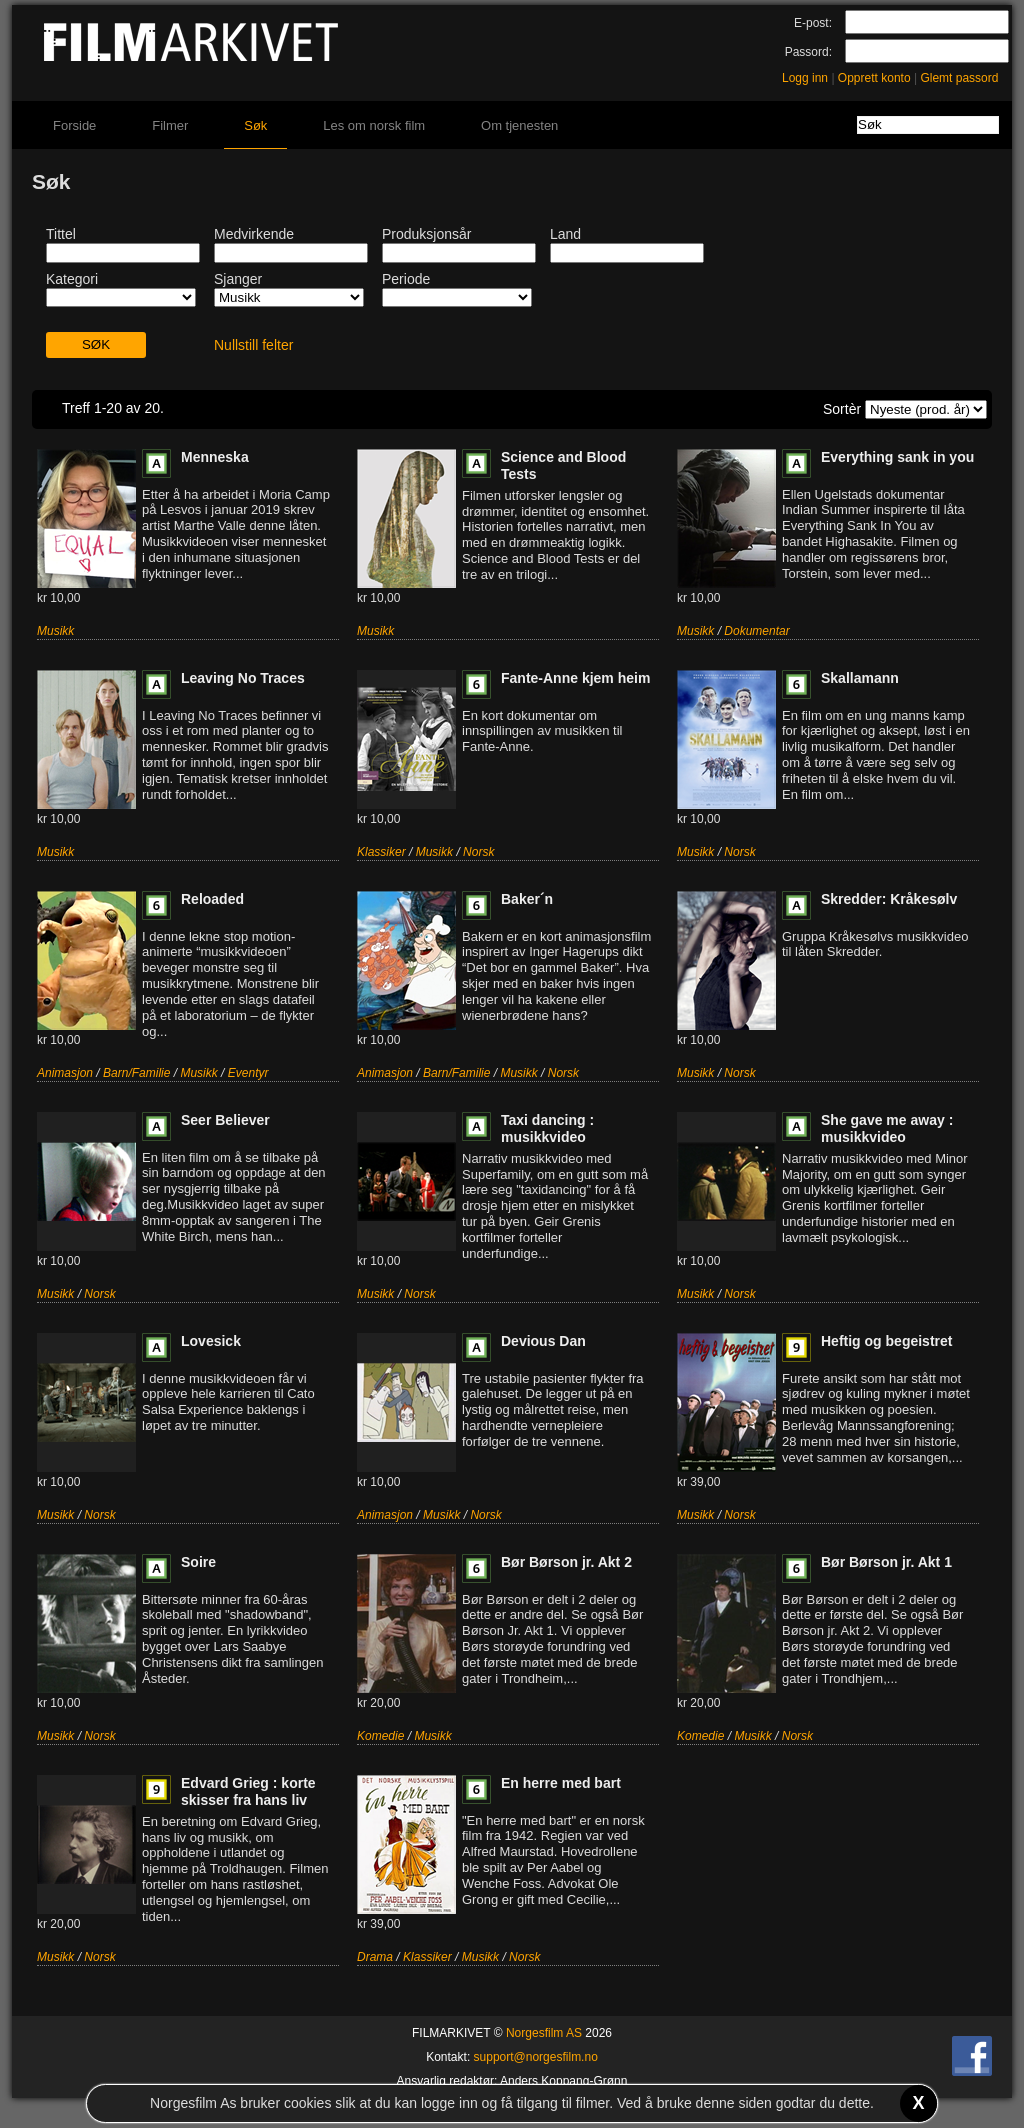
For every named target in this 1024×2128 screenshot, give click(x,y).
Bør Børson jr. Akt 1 (886, 1562)
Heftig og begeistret (886, 1341)
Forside (74, 125)
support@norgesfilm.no (536, 2057)
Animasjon (65, 1073)
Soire (198, 1562)
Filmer (170, 125)
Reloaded (212, 899)
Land (565, 234)
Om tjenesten (519, 125)
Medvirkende (254, 234)
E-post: (813, 23)
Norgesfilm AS (544, 2033)
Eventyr (248, 1073)
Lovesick (211, 1341)
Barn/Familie (136, 1073)
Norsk (478, 852)
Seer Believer (225, 1120)
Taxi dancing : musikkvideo (547, 1128)
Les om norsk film (374, 125)
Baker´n (527, 899)
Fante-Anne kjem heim (575, 678)
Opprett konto (874, 78)
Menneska (215, 457)
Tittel (61, 234)
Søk (255, 125)
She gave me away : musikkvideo (887, 1128)
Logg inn (805, 78)
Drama (375, 1957)
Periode (406, 279)
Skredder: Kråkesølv (889, 899)
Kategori (72, 279)
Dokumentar (756, 631)
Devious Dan (543, 1341)
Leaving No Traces (243, 678)
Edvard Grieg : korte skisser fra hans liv (248, 1791)
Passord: (808, 52)
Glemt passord (959, 78)
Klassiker (381, 852)
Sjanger (238, 279)
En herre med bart (561, 1783)
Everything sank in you (897, 457)
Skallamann (860, 678)
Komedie (380, 1736)
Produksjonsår (427, 234)
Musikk (55, 631)
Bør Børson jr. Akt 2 (566, 1562)
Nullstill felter (253, 345)
